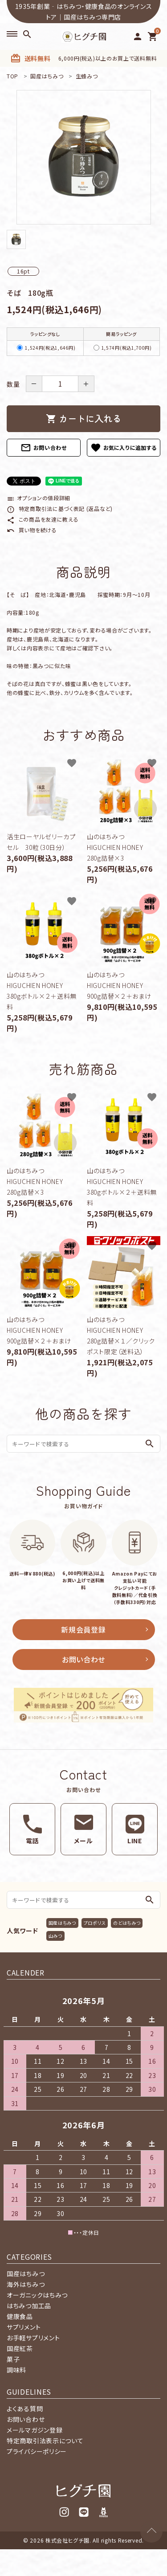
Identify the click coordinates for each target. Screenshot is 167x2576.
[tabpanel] (83, 157)
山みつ (55, 1935)
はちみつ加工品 (29, 2305)
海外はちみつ (26, 2284)
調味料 (16, 2369)
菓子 (13, 2359)
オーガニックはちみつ (37, 2294)
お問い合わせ (43, 447)
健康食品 (20, 2316)
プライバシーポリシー (37, 2451)
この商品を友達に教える (42, 519)
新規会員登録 (83, 1629)
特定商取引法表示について (45, 2440)
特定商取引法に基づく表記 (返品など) (60, 508)
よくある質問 (25, 2408)
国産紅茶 (20, 2348)
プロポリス (95, 1922)
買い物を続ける (32, 530)
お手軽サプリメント (33, 2337)
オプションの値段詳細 (38, 498)
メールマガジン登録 (34, 2429)
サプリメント (24, 2327)
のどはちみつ (126, 1922)
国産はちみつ (62, 1922)
